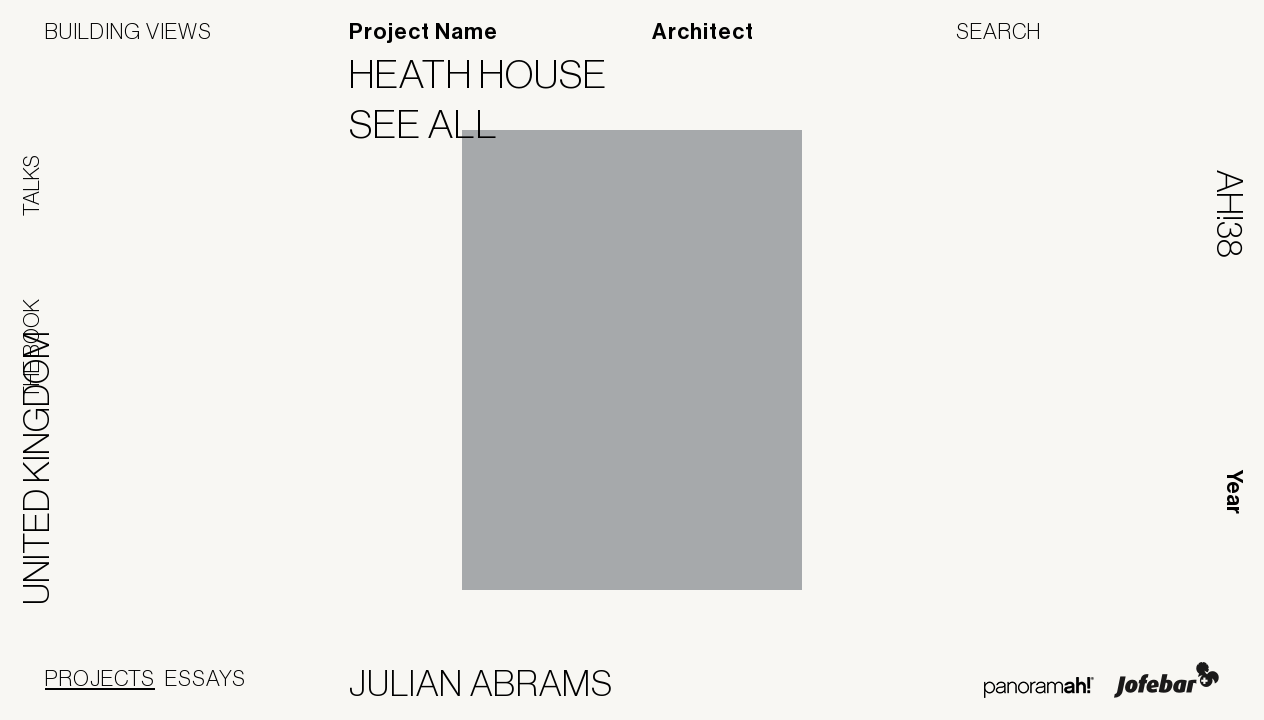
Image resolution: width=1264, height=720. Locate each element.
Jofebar (1166, 680)
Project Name (423, 32)
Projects (100, 678)
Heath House (490, 74)
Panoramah (1038, 687)
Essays (205, 678)
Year (1234, 492)
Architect (703, 32)
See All (436, 124)
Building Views (128, 31)
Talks (31, 185)
